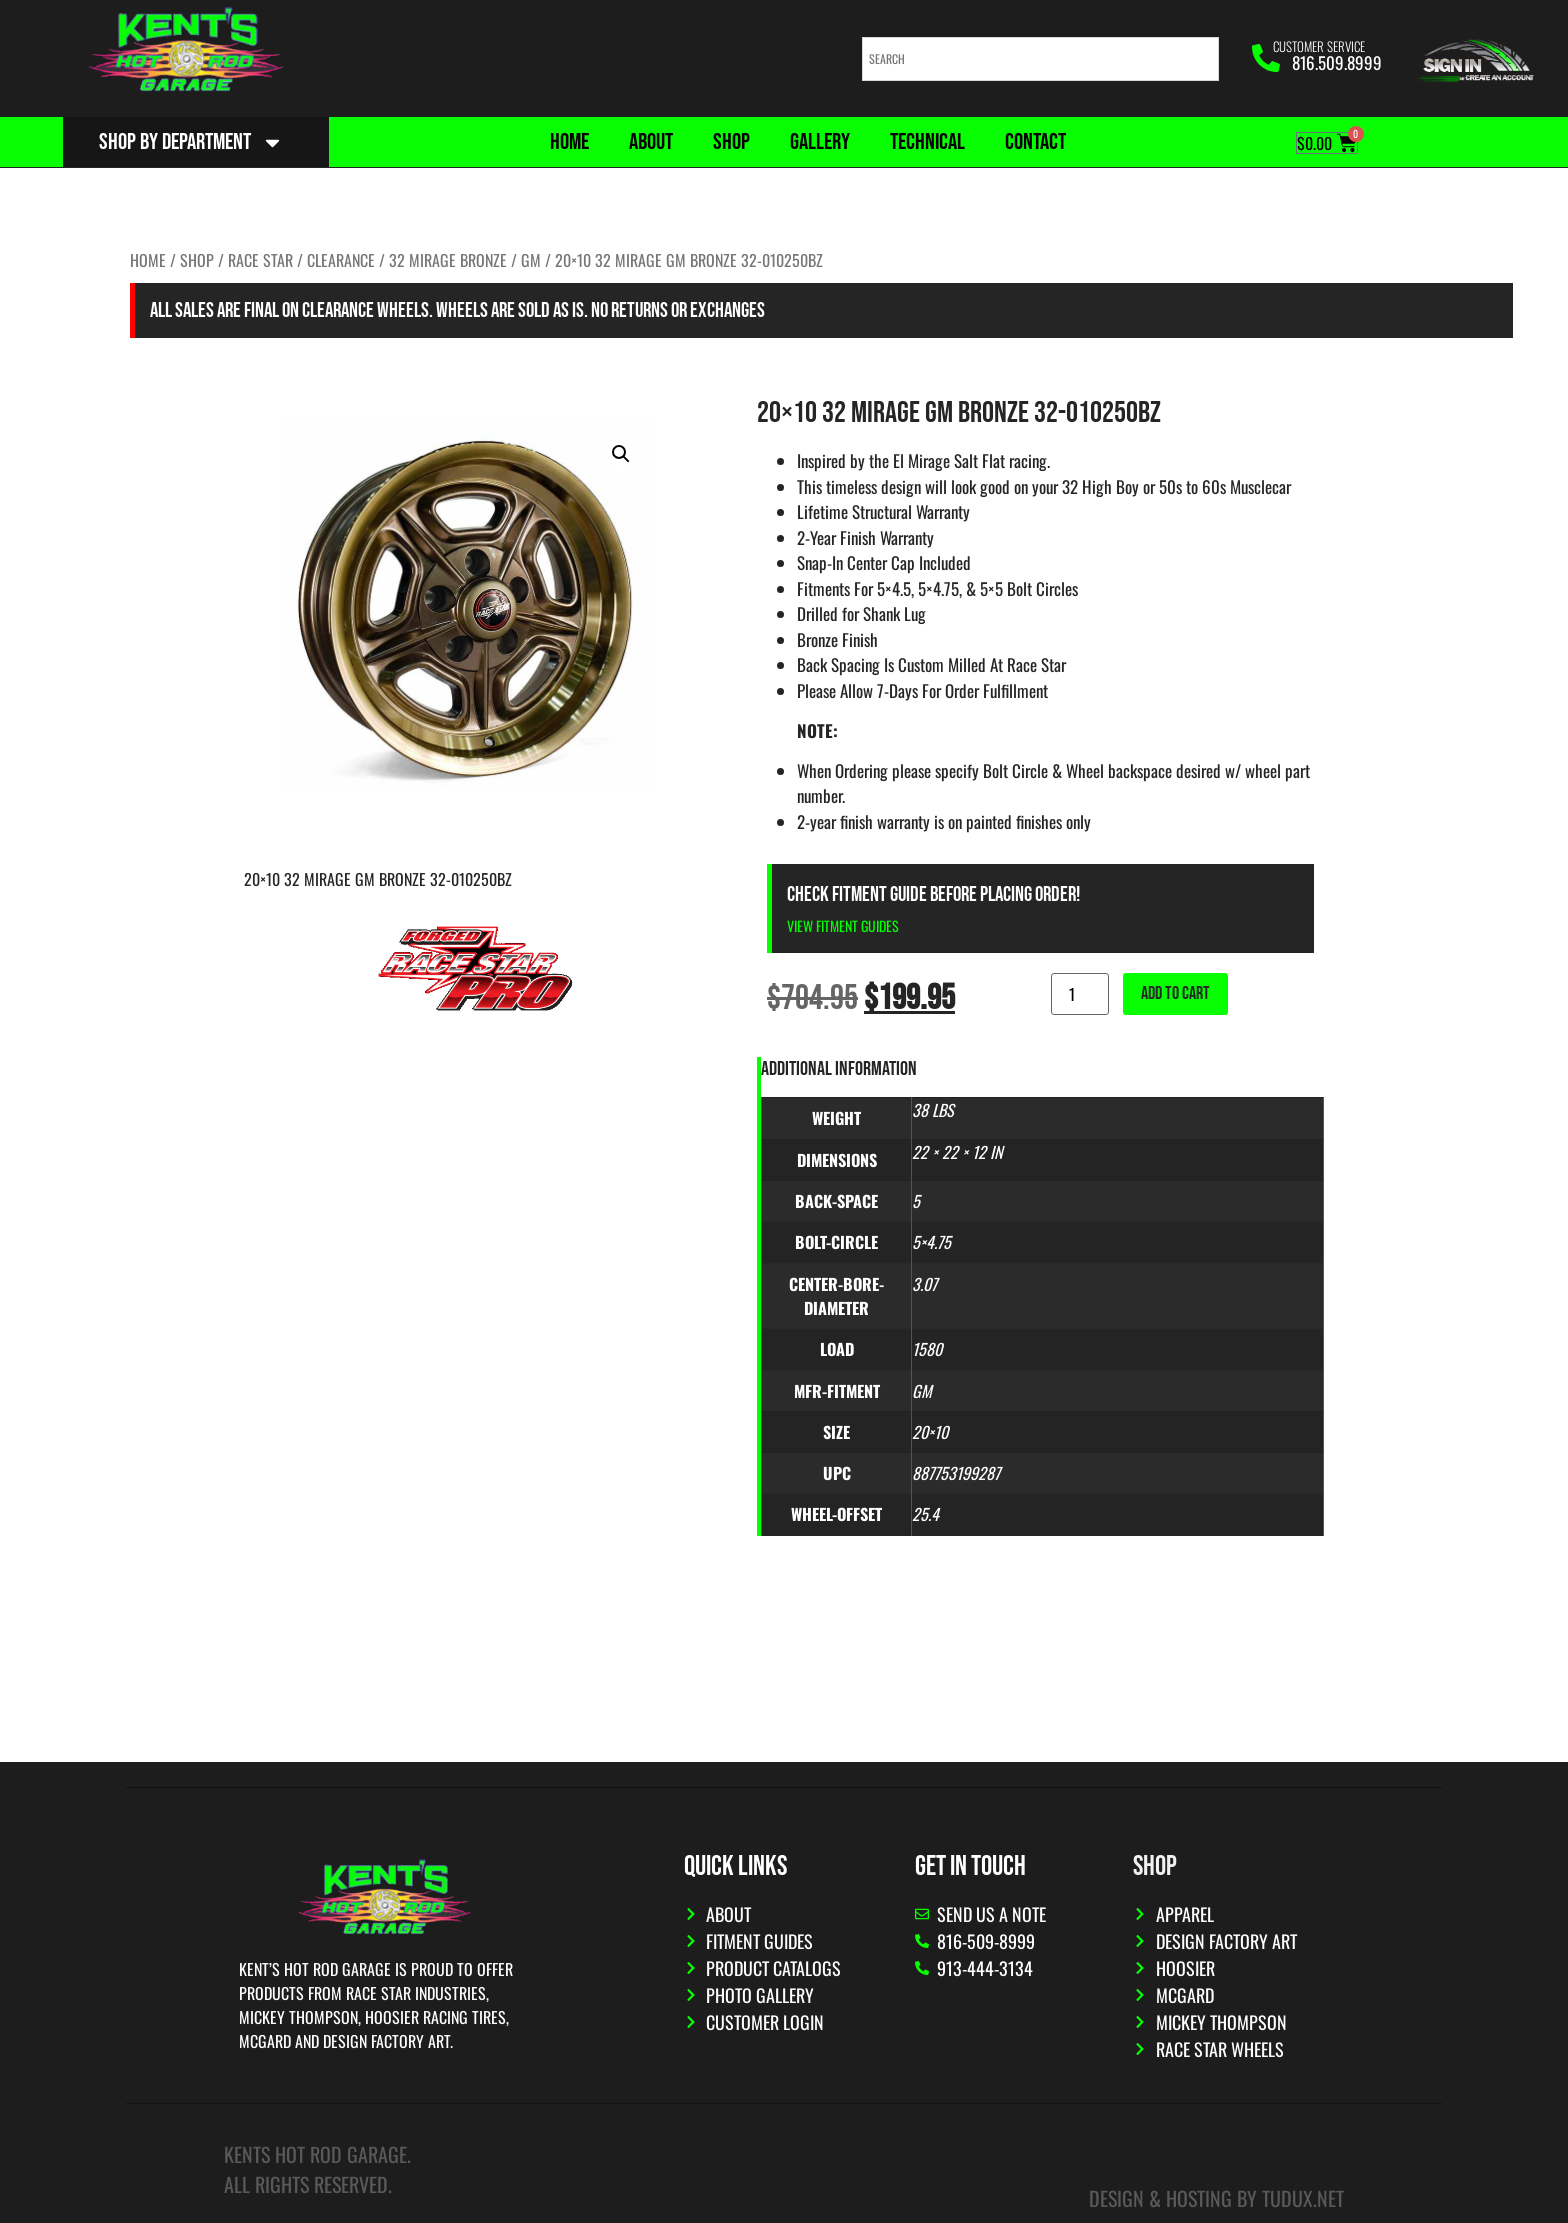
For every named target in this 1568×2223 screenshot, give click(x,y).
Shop (731, 142)
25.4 (925, 1514)
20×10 (930, 1432)
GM (531, 260)
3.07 (924, 1284)
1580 (927, 1349)
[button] (621, 454)
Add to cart (1175, 993)
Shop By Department (191, 142)
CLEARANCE (341, 260)
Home (569, 142)
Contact (1035, 142)
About (651, 142)
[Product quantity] (1080, 994)
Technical (927, 142)
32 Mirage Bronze (448, 260)
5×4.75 (931, 1242)
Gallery (820, 142)
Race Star (260, 260)
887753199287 (956, 1473)
